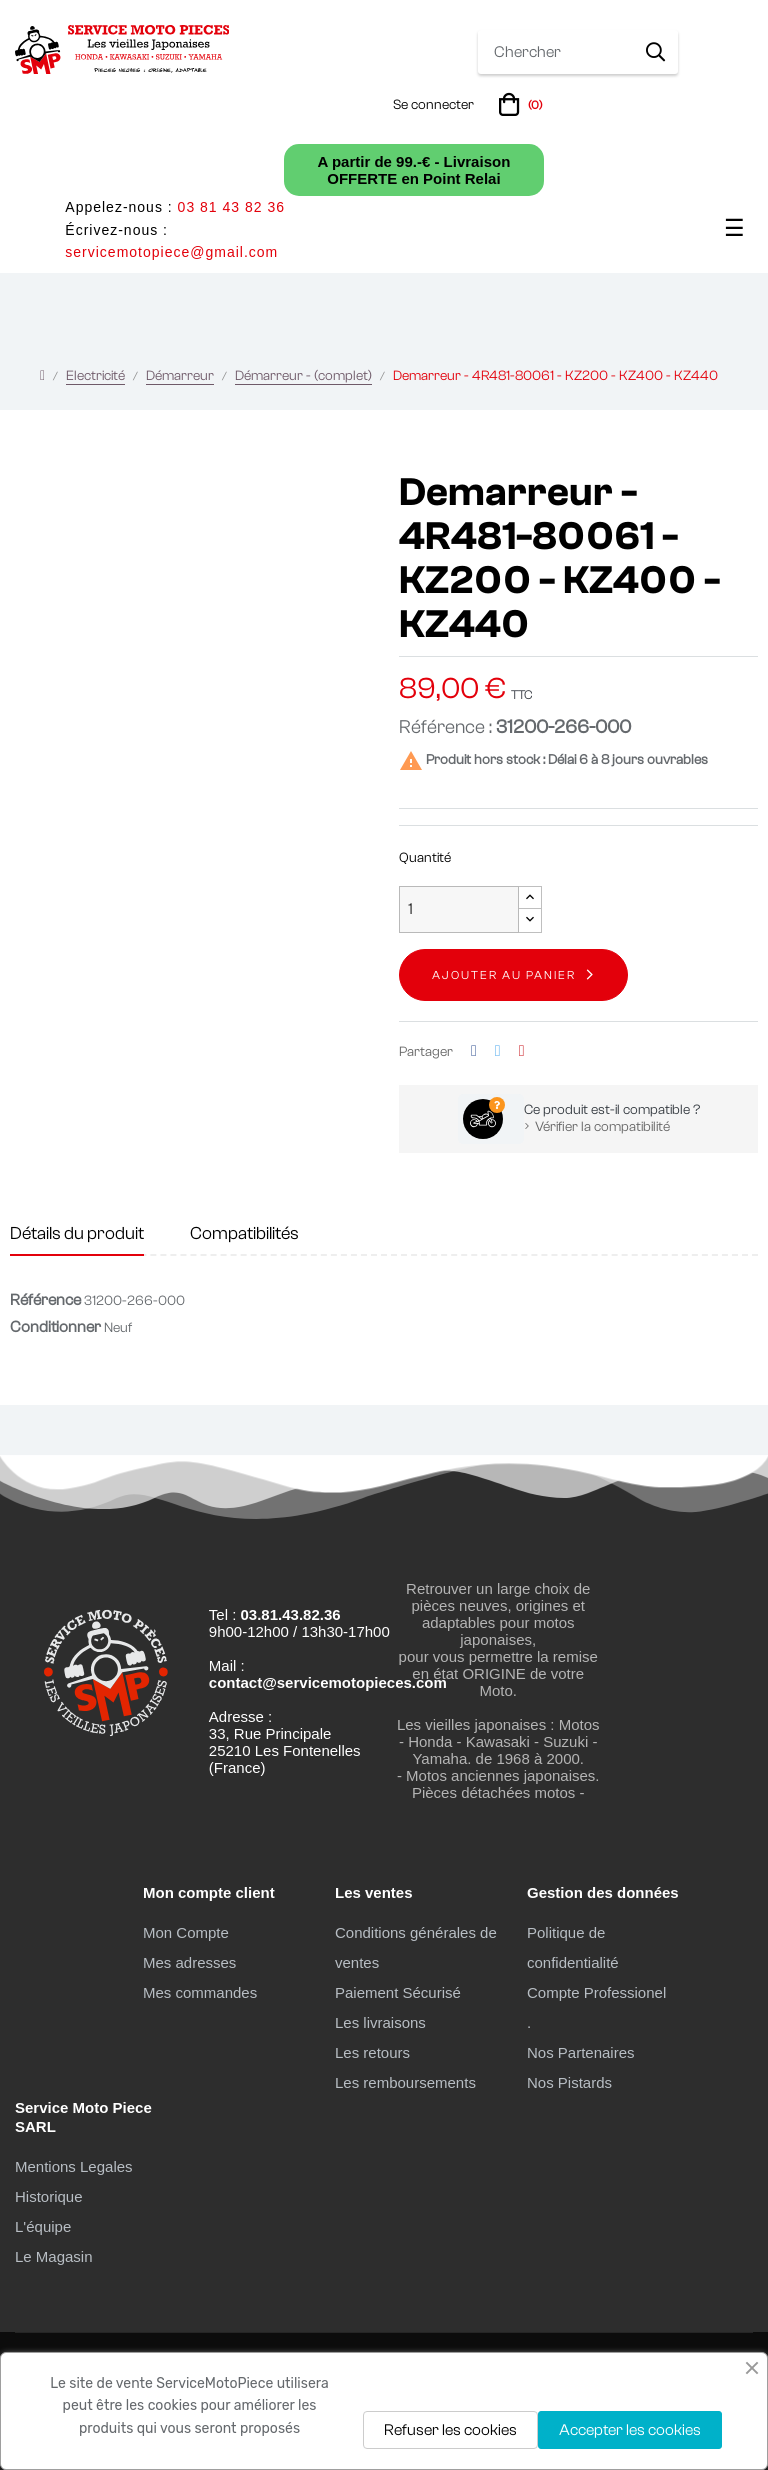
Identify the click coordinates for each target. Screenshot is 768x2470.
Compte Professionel (596, 1992)
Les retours (372, 2052)
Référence (45, 1300)
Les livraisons (380, 2022)
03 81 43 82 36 (231, 207)
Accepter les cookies (630, 2430)
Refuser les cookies (450, 2430)
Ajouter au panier (504, 975)
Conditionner (55, 1327)
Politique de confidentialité (573, 1947)
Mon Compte (186, 1932)
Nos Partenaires (581, 2052)
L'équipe (43, 2226)
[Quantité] (459, 909)
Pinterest (522, 1051)
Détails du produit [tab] (77, 1233)
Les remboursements (405, 2082)
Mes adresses (189, 1962)
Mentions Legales (74, 2166)
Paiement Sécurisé (398, 1992)
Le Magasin (54, 2256)
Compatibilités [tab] (244, 1233)
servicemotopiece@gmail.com (171, 252)
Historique (49, 2196)
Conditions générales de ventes (416, 1947)
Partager (474, 1051)
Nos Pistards (569, 2082)
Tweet (498, 1051)
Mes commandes (200, 1992)
